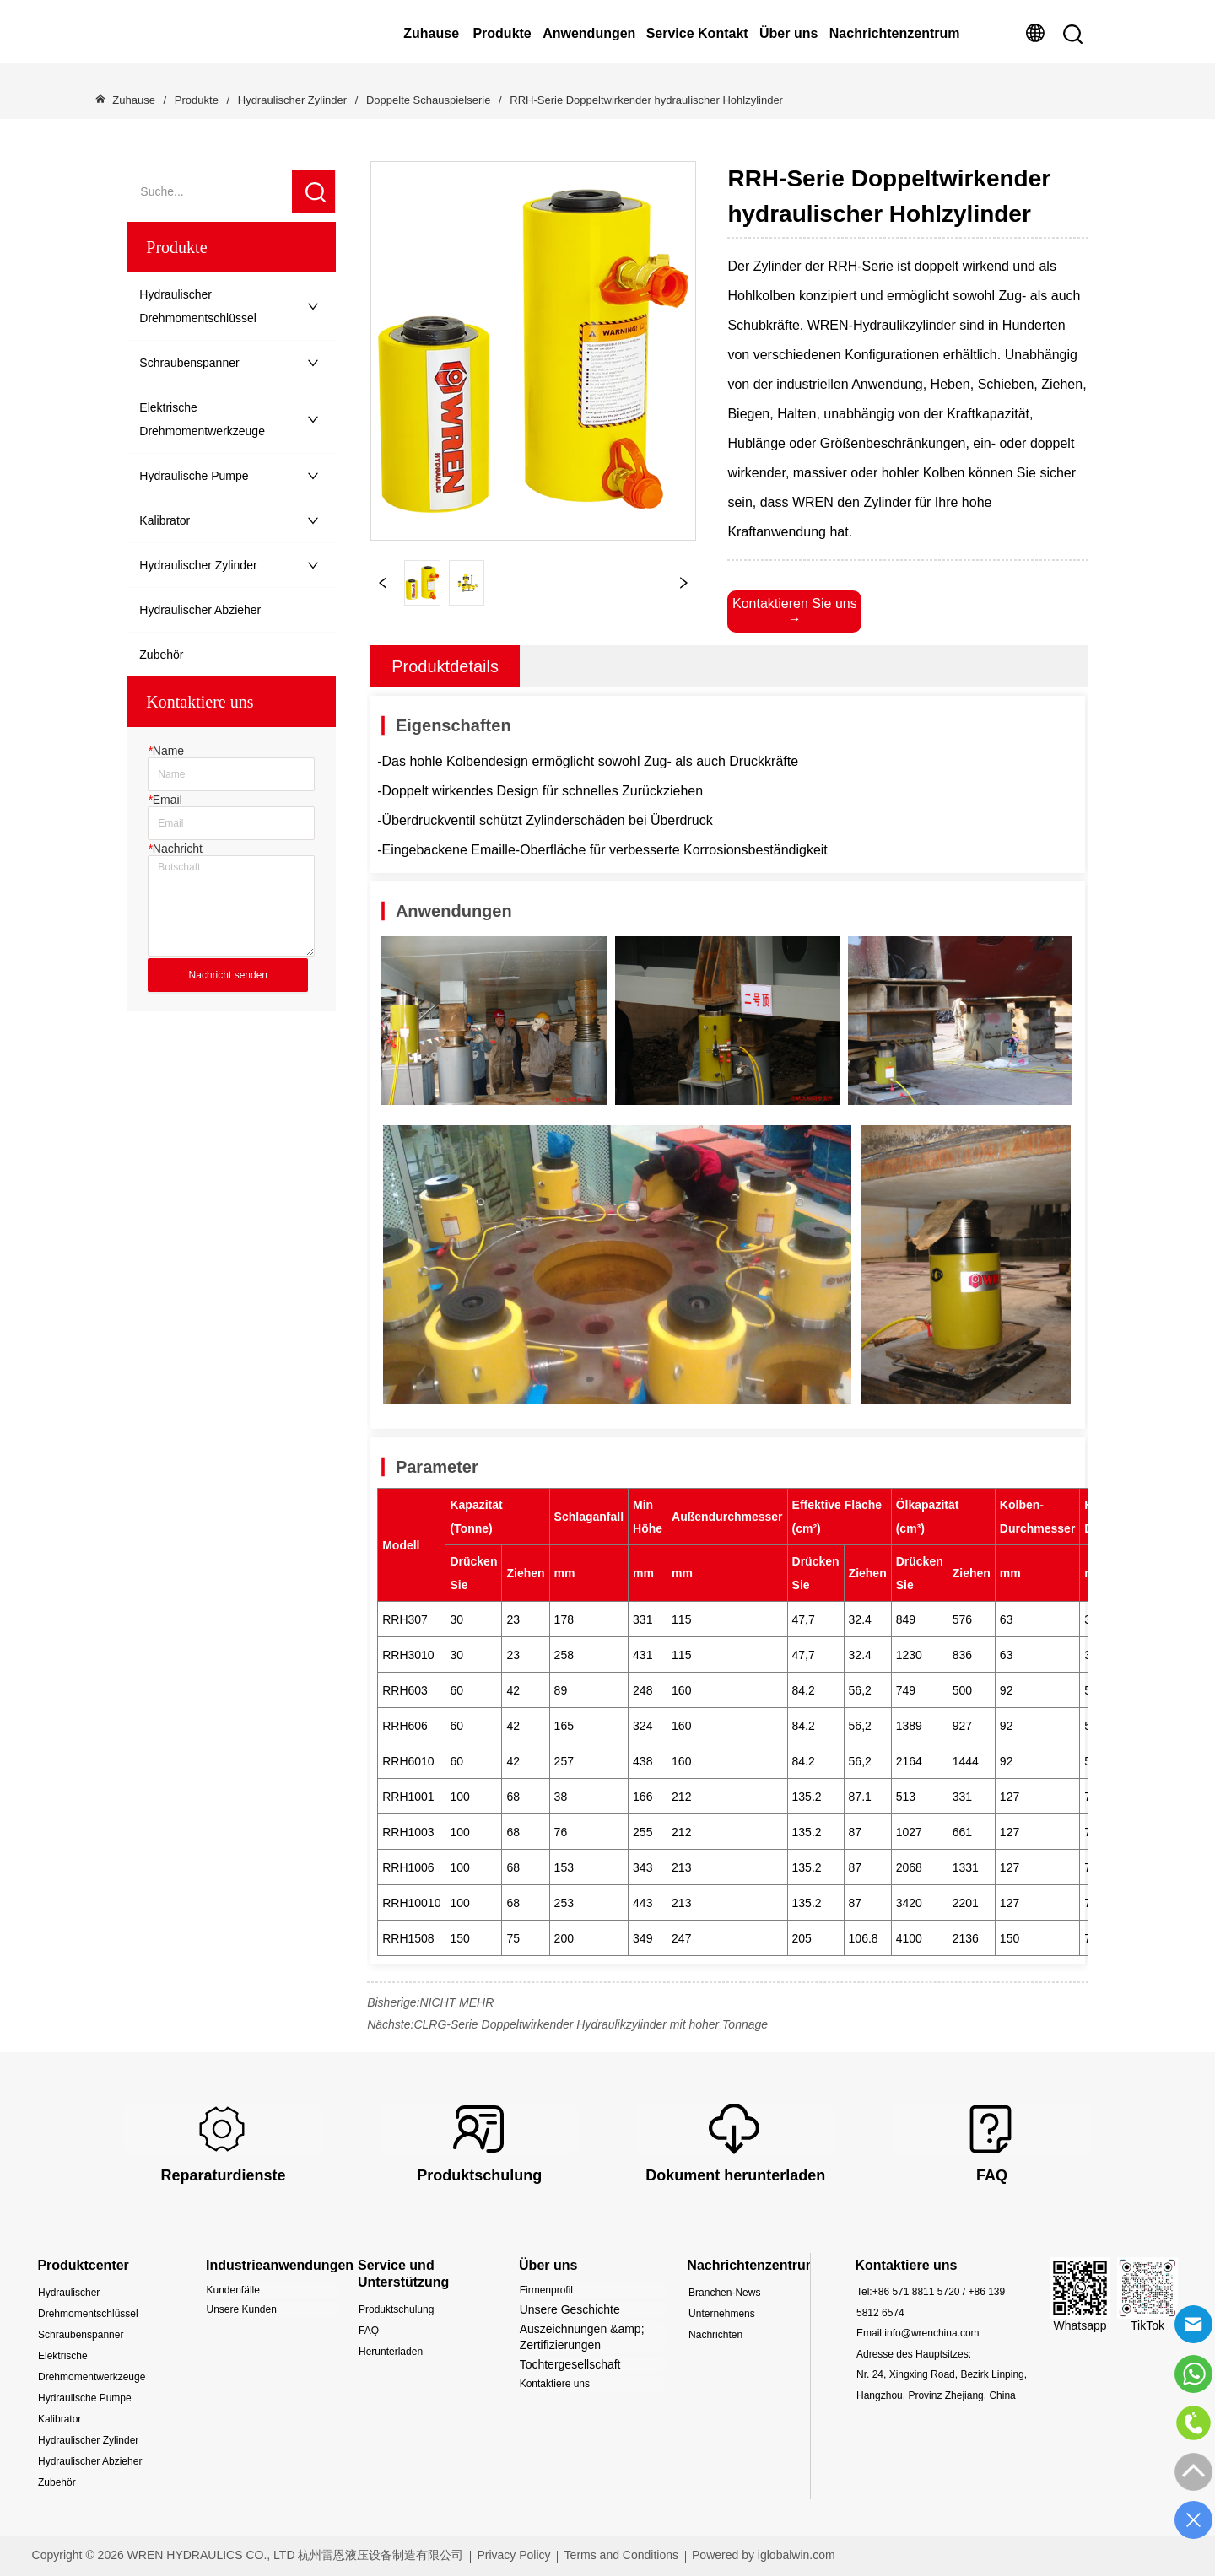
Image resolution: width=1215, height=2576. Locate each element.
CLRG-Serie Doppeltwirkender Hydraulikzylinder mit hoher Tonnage (590, 2024)
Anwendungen (589, 33)
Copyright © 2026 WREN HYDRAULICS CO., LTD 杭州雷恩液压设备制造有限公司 (248, 2555)
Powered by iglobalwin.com (763, 2555)
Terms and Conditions (621, 2555)
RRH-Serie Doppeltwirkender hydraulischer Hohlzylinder (645, 100)
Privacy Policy (513, 2555)
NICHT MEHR (456, 2002)
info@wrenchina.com (931, 2333)
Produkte (501, 33)
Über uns (788, 33)
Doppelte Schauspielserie (428, 100)
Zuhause (431, 33)
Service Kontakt (697, 33)
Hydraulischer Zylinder (292, 100)
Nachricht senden (228, 975)
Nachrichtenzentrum (894, 33)
